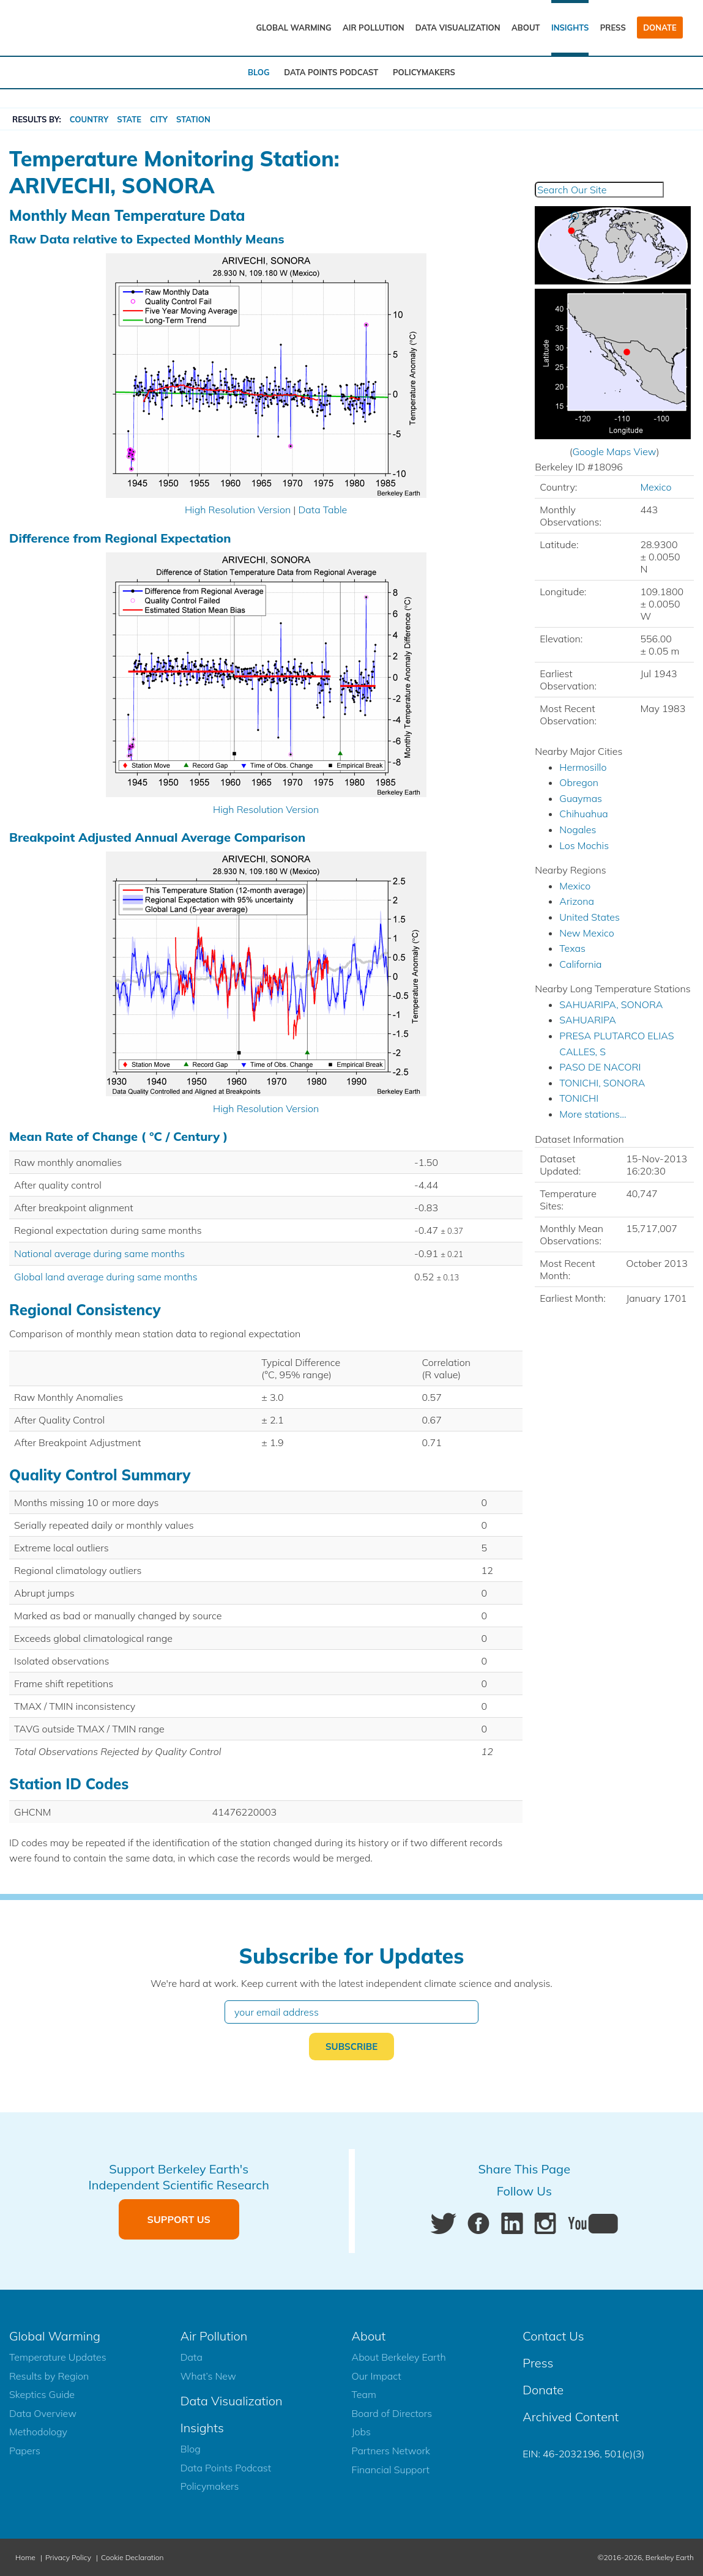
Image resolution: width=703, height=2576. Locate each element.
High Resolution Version (238, 509)
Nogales (577, 829)
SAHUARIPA (587, 1020)
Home (25, 2557)
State (129, 119)
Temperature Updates (57, 2357)
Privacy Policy (68, 2557)
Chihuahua (583, 813)
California (580, 964)
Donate (659, 27)
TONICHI (578, 1098)
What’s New (208, 2376)
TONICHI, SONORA (602, 1083)
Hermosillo (582, 767)
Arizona (576, 901)
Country (89, 119)
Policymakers (424, 72)
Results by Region (49, 2376)
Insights (570, 27)
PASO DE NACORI (600, 1067)
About (525, 27)
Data (191, 2357)
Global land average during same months (106, 1277)
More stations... (592, 1114)
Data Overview (42, 2413)
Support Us (178, 2219)
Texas (572, 948)
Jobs (361, 2432)
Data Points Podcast (331, 72)
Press (613, 27)
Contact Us (553, 2336)
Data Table (322, 509)
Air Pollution (373, 27)
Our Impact (376, 2376)
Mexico (655, 487)
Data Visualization (457, 27)
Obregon (578, 782)
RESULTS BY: (36, 119)
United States (589, 917)
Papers (24, 2450)
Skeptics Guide (42, 2394)
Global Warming (293, 27)
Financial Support (391, 2469)
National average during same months (99, 1253)
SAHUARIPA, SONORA (611, 1004)
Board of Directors (392, 2413)
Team (364, 2394)
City (159, 119)
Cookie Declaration (132, 2557)
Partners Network (391, 2450)
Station (193, 119)
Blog (259, 72)
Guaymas (580, 798)
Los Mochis (584, 845)
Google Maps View (614, 451)
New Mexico (586, 933)
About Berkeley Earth (399, 2357)
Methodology (38, 2432)
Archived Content (571, 2416)
